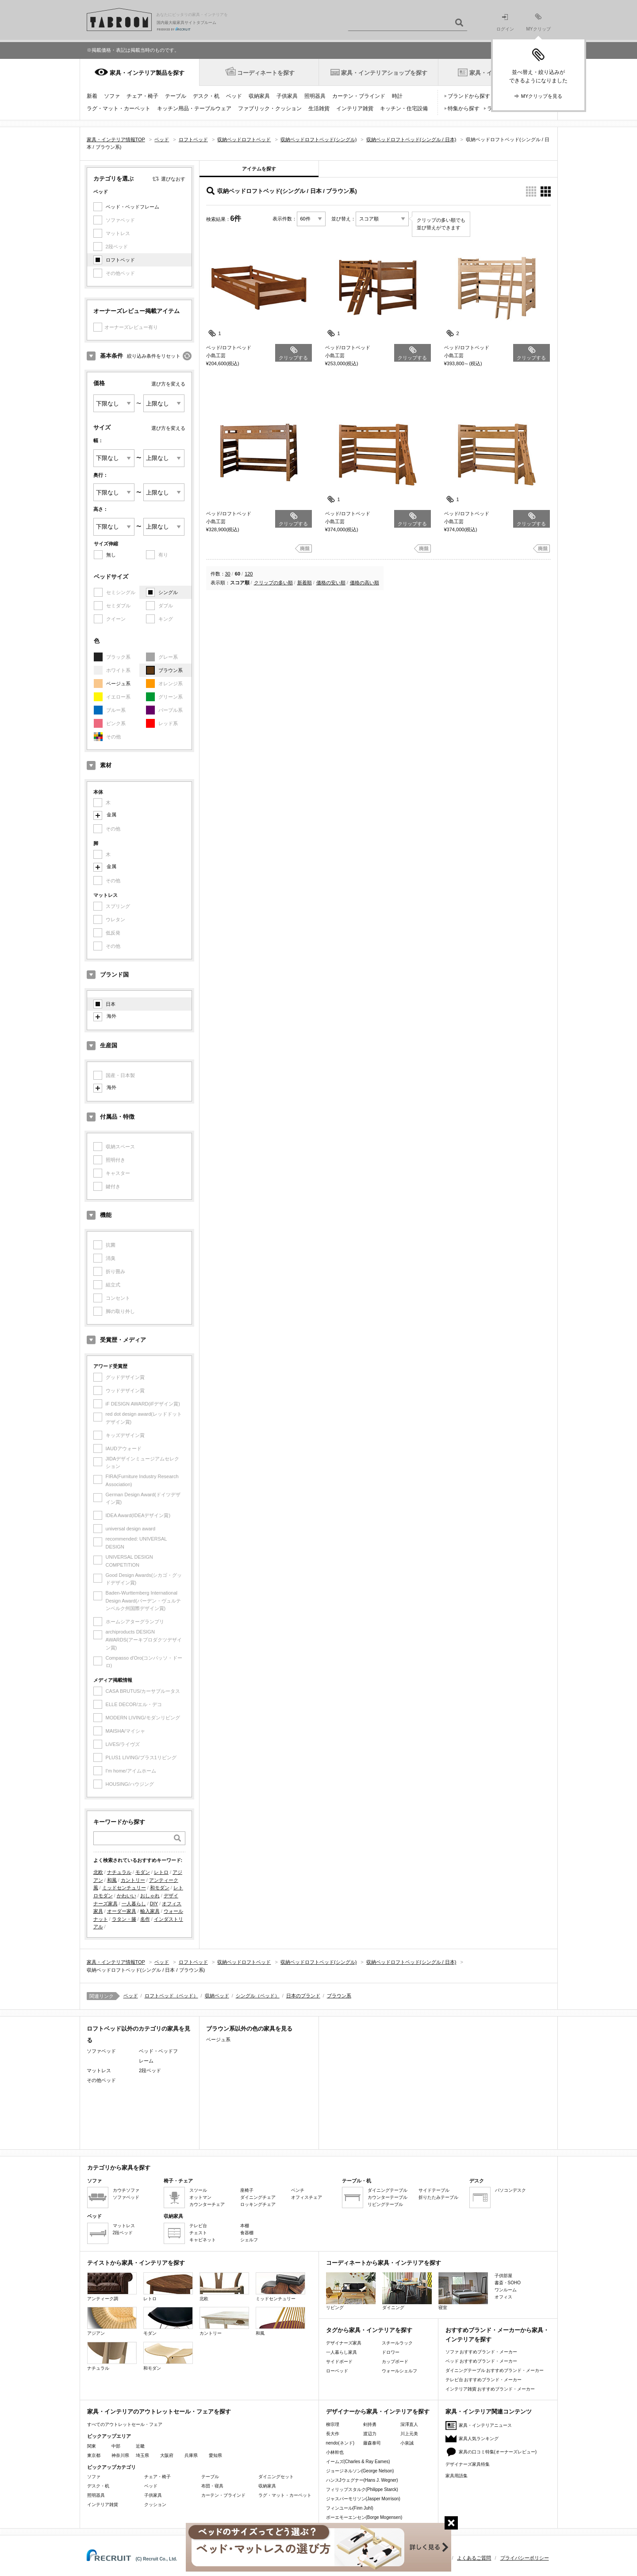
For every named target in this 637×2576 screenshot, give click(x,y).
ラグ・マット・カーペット (118, 108)
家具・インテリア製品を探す (147, 73)
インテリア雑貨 (354, 108)
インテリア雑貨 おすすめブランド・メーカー (490, 2389)
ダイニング (407, 2291)
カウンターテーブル (387, 2197)
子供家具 (287, 96)
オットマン (200, 2197)
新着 (92, 96)
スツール (198, 2190)
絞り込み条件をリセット (153, 356)
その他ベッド (101, 2080)
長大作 (332, 2433)
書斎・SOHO (508, 2282)
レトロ (161, 1872)
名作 (145, 1919)
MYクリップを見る (542, 96)
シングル (168, 592)
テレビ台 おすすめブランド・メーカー (483, 2379)
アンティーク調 (112, 2286)
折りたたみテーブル (438, 2197)
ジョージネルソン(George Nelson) (360, 2470)
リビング (351, 2291)
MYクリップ (538, 22)
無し (111, 554)
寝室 (463, 2291)
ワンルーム (506, 2289)
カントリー (133, 1880)
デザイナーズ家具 (343, 2342)
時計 (397, 96)
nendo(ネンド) (340, 2443)
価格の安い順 (330, 582)
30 (227, 573)
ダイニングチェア (258, 2197)
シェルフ (249, 2239)
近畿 (140, 2446)
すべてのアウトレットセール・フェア (124, 2424)
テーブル (175, 96)
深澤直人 (409, 2424)
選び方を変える (168, 383)
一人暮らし (134, 1903)
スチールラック (397, 2342)
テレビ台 (198, 2225)
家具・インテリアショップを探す (384, 73)
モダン (142, 1872)
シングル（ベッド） (258, 1995)
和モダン (159, 1887)
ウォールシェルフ (399, 2370)
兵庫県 (191, 2455)
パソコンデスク (510, 2190)
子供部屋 (503, 2275)
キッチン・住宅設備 (404, 108)
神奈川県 (120, 2455)
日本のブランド (303, 1995)
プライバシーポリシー (524, 2558)
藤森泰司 (372, 2443)
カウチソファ (126, 2190)
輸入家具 (150, 1911)
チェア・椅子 (142, 96)
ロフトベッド (120, 260)
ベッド (234, 96)
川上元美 (409, 2433)
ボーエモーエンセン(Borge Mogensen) (364, 2517)
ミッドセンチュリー (124, 1887)
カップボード (395, 2361)
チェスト (198, 2232)
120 (249, 573)
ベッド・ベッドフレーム (132, 206)
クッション (155, 2504)
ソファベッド (101, 2051)
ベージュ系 (118, 683)
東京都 (93, 2455)
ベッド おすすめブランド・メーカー (481, 2361)
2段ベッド (150, 2070)
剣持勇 (369, 2424)
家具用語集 (456, 2475)
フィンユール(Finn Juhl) (349, 2508)
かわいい (126, 1895)
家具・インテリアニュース (485, 2425)
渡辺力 (369, 2433)
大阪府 (166, 2455)
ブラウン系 (170, 670)
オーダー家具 (121, 1911)
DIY (154, 1903)
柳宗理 (332, 2424)
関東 (91, 2446)
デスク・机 (206, 96)
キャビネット (202, 2239)
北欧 (98, 1872)
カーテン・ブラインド (358, 96)
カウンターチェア (207, 2204)
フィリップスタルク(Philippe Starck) (362, 2489)
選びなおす (173, 179)
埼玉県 (142, 2455)
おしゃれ (150, 1895)
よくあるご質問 (474, 2558)
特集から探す (464, 108)
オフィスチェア (306, 2197)
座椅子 (246, 2190)
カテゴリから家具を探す (118, 2167)
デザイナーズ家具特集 (467, 2464)
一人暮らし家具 (341, 2352)
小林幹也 (335, 2452)
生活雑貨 (319, 108)
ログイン (505, 22)
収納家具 (259, 96)
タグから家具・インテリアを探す (369, 2330)
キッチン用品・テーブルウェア (194, 108)
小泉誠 (407, 2443)
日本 (110, 1004)
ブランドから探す (469, 96)
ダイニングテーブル (387, 2190)
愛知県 (215, 2455)
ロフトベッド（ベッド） (171, 1995)
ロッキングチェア (258, 2204)
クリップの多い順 (273, 582)
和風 (112, 1880)
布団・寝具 (212, 2485)
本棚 (244, 2225)
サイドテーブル (433, 2190)
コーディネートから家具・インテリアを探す (383, 2262)
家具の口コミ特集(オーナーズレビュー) (498, 2451)
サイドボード (339, 2361)
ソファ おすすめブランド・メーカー (481, 2351)
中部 (115, 2446)
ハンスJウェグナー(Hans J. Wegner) (362, 2480)
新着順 (304, 582)
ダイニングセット (276, 2476)
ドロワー (390, 2352)
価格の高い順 (364, 582)
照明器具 (315, 96)
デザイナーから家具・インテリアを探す (378, 2411)
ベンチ (297, 2190)
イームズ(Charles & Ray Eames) (358, 2461)
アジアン (112, 2321)
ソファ (112, 96)
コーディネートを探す (266, 73)
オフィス (503, 2296)
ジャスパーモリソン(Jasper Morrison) (363, 2498)
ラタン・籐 (124, 1919)
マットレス (99, 2070)
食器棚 (246, 2232)
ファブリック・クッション (270, 108)
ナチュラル (119, 1872)
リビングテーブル (385, 2204)
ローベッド (337, 2370)
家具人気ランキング (479, 2438)
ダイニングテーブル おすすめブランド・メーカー (494, 2370)
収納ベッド (217, 1995)
